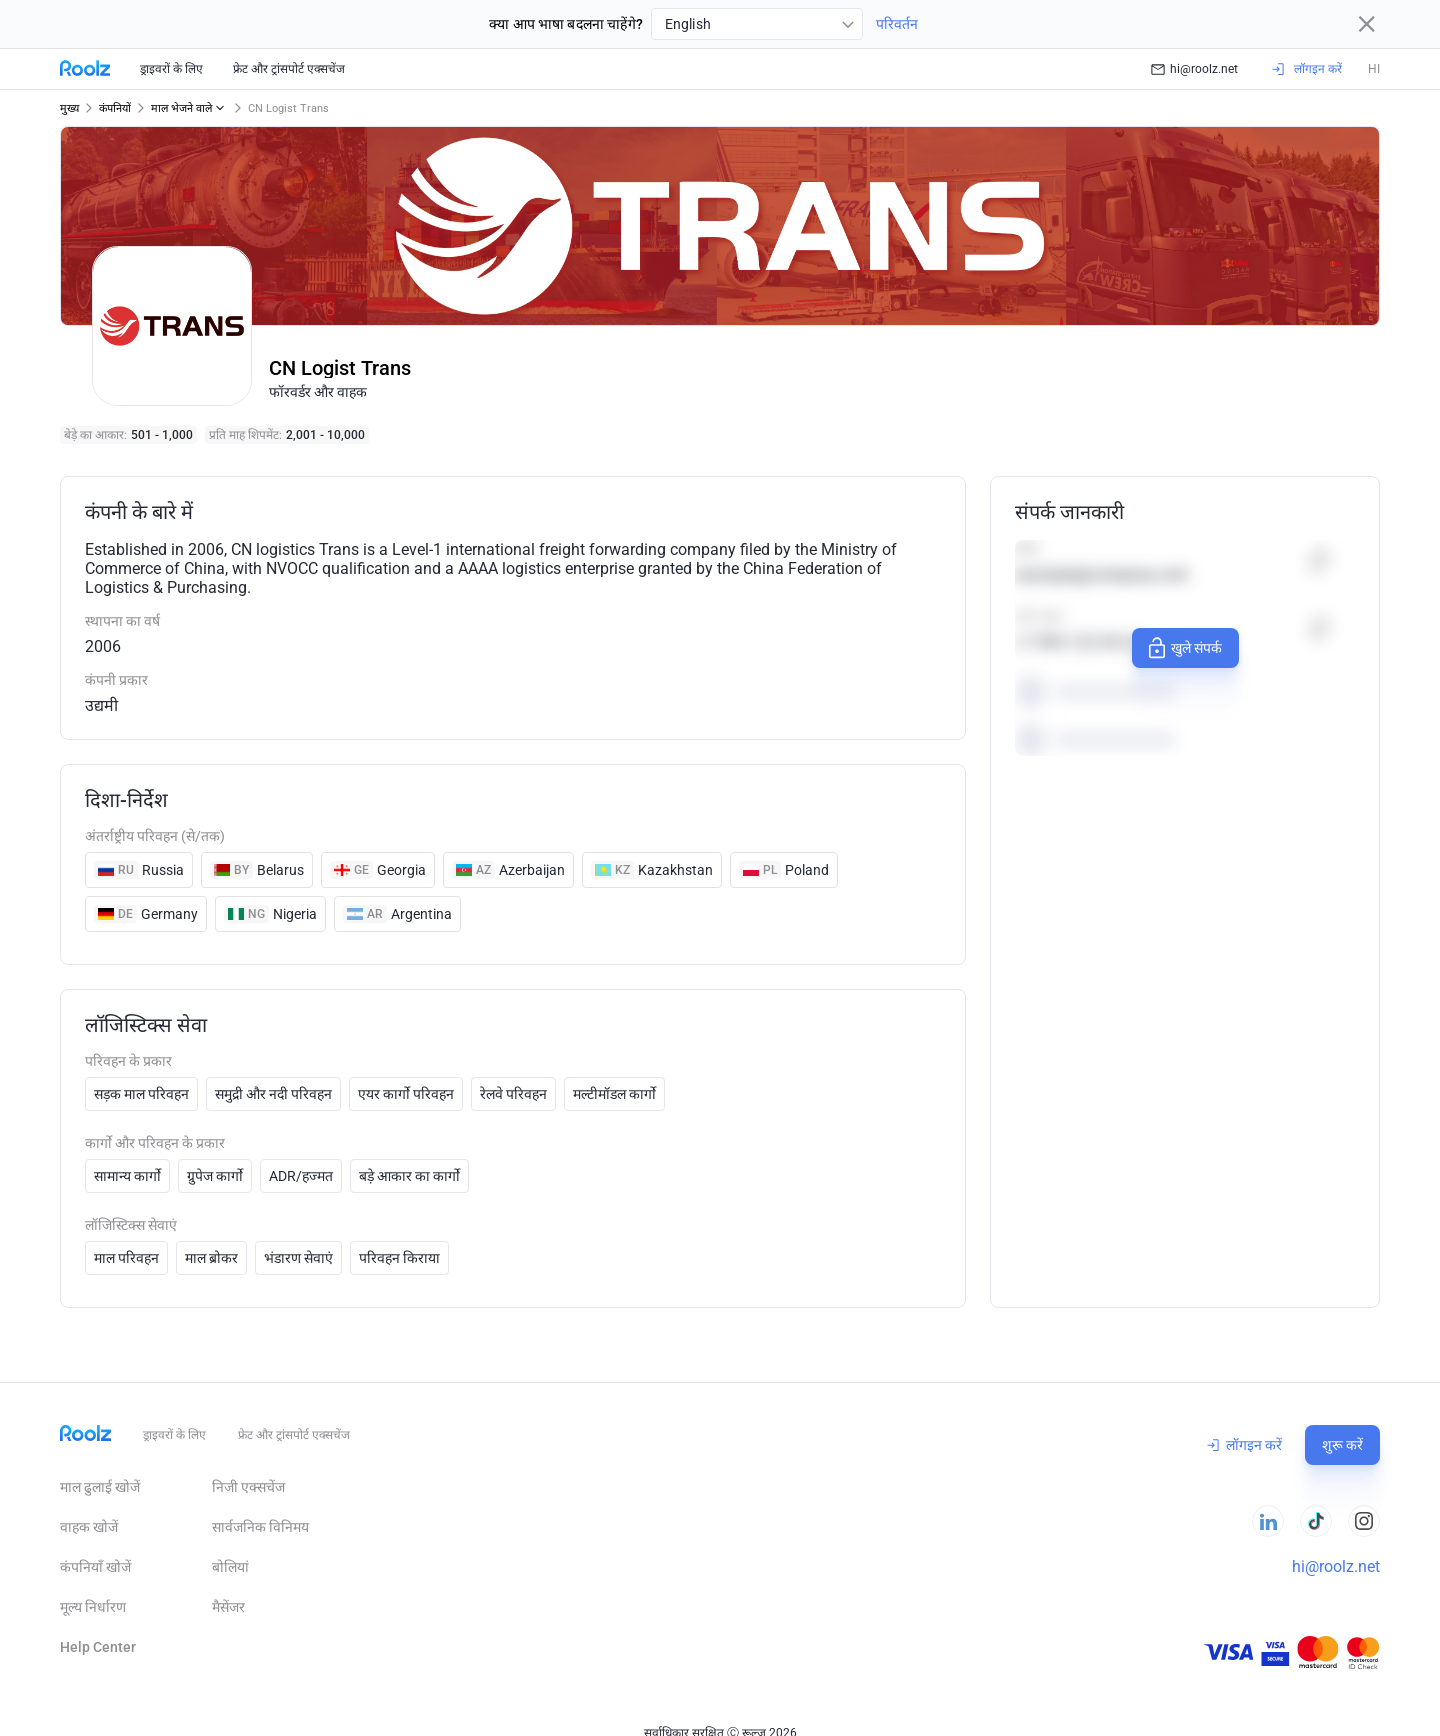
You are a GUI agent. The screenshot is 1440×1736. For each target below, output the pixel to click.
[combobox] (757, 24)
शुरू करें (1342, 1445)
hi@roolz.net (1194, 69)
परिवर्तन (897, 24)
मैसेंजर (228, 1607)
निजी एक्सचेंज (248, 1487)
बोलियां (230, 1567)
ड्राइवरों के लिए (171, 69)
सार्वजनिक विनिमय (260, 1527)
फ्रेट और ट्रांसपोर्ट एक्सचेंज (289, 69)
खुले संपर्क (1183, 648)
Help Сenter (98, 1647)
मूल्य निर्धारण (93, 1607)
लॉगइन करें (1244, 1445)
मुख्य (69, 108)
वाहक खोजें (89, 1527)
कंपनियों (115, 108)
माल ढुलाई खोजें (100, 1487)
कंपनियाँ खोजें (95, 1567)
